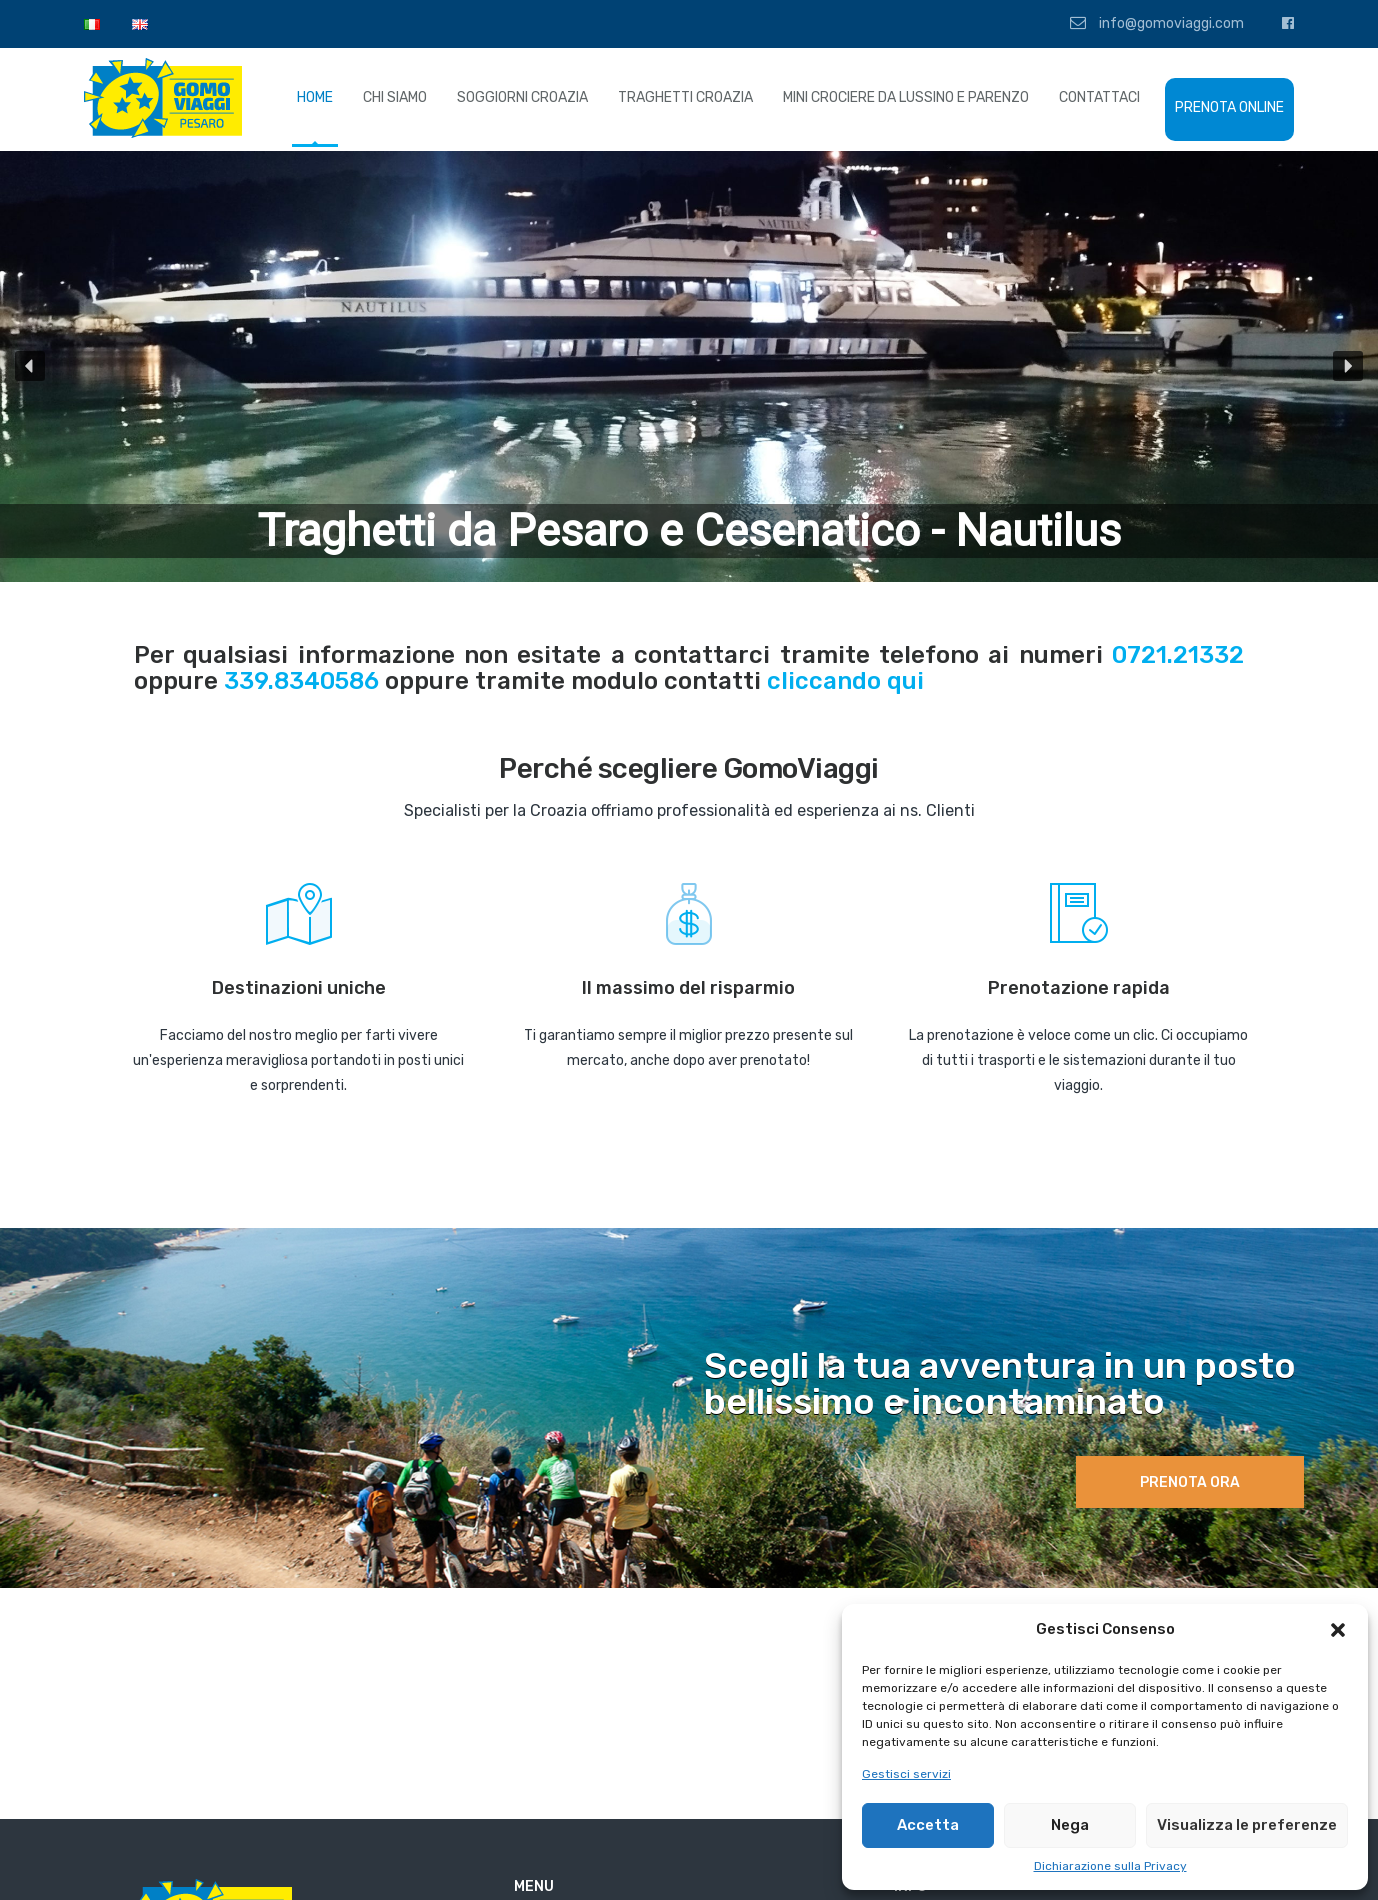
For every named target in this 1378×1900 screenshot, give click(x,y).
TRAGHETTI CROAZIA (685, 97)
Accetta (928, 1825)
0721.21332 (1178, 655)
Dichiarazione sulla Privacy (1110, 1866)
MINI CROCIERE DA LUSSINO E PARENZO (906, 97)
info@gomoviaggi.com (1157, 23)
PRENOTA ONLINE (1229, 107)
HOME (315, 97)
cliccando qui (845, 681)
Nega (1070, 1825)
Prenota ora (1190, 1482)
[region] (689, 366)
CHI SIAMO (395, 97)
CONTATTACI (1099, 97)
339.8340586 (301, 681)
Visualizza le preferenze (1247, 1825)
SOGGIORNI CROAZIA (522, 97)
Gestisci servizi (906, 1774)
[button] (1338, 1630)
